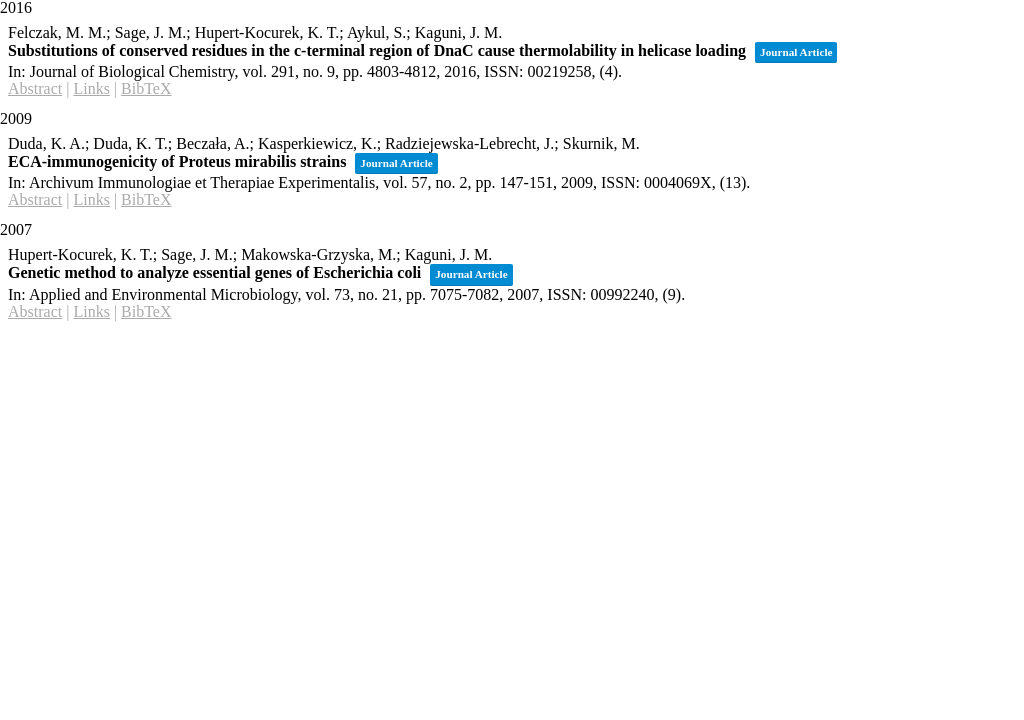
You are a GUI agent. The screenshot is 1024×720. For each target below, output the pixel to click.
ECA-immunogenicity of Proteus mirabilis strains (177, 161)
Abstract (35, 88)
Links (91, 88)
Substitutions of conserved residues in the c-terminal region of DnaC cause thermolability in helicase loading (377, 50)
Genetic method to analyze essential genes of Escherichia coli (214, 272)
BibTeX (146, 88)
